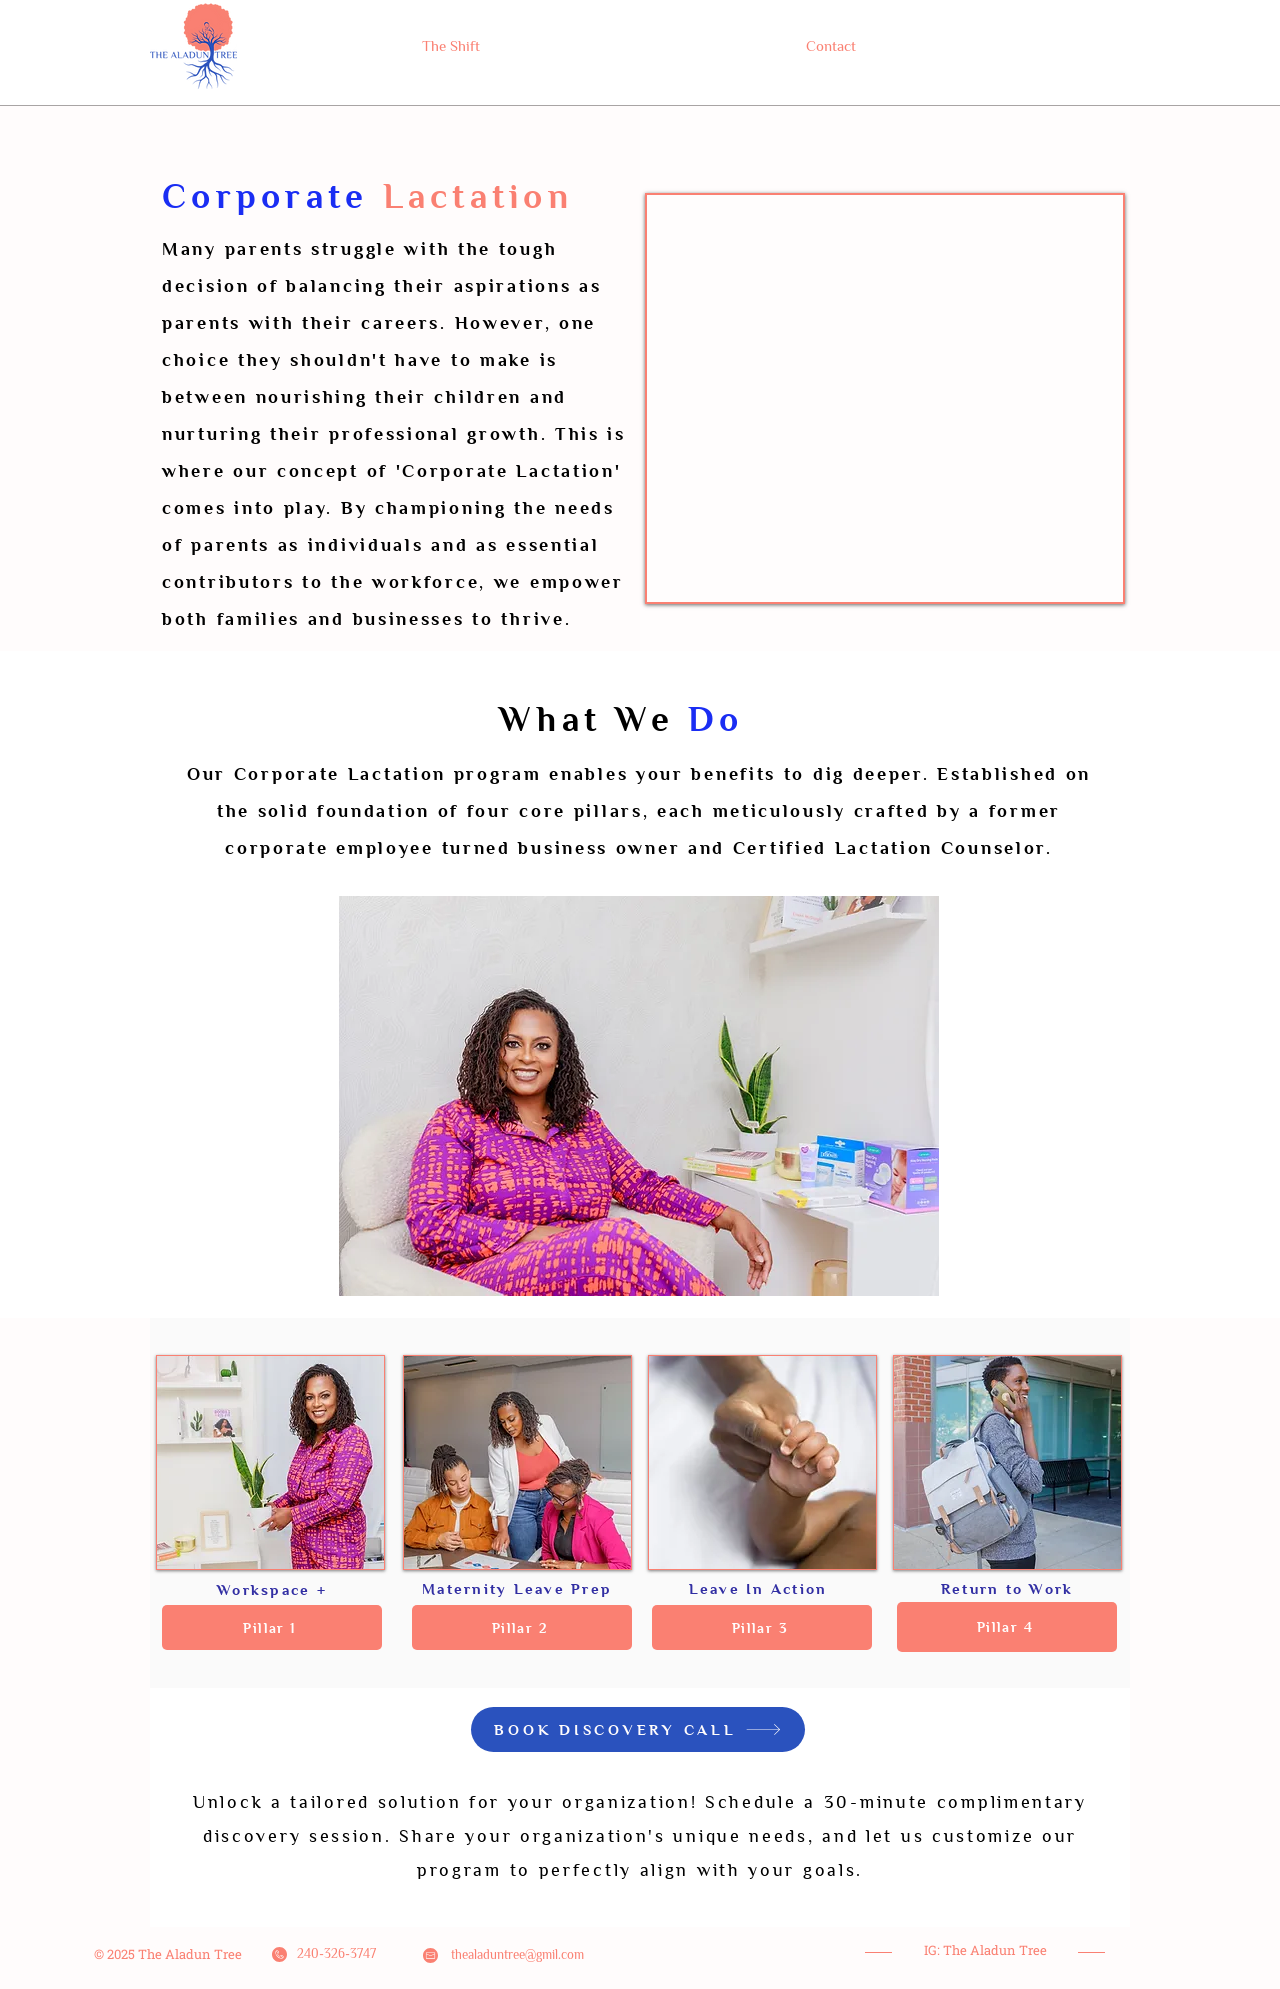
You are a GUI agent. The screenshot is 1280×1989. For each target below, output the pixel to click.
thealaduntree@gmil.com (517, 1954)
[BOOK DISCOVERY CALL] (638, 1729)
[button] (272, 1627)
